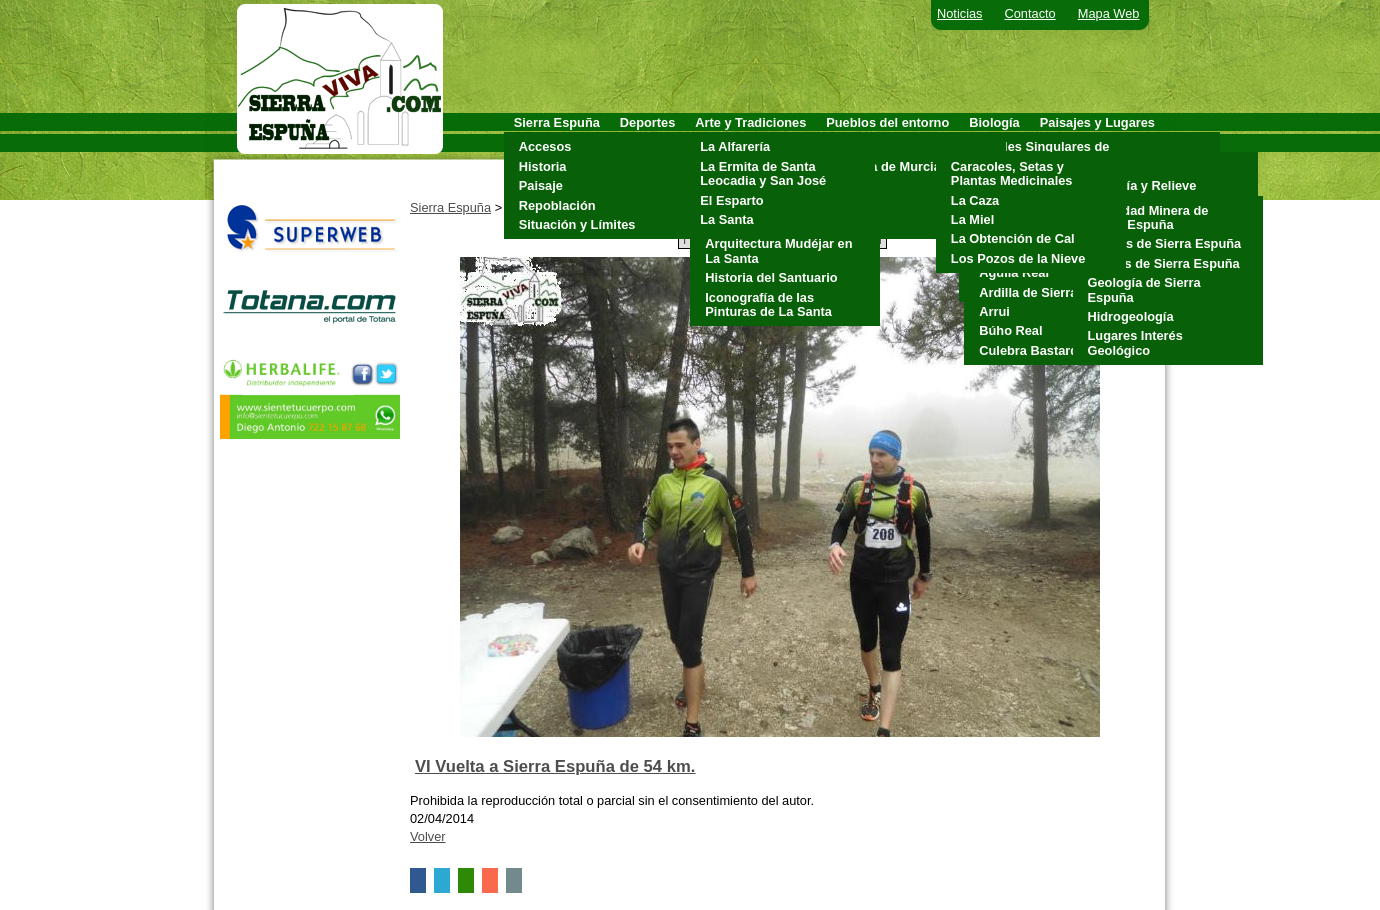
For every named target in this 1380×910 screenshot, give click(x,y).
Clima (1100, 166)
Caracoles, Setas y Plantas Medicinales (1012, 173)
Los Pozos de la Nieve (1018, 258)
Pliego (850, 205)
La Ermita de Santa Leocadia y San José (763, 173)
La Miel (972, 219)
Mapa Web (1109, 13)
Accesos (545, 146)
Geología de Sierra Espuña (1144, 289)
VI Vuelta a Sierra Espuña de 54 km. (555, 766)
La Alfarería (735, 146)
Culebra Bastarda (1032, 350)
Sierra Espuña (450, 207)
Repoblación (557, 205)
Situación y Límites (577, 224)
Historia (543, 166)
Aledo (849, 146)
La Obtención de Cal (1013, 238)
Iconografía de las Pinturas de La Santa (768, 304)
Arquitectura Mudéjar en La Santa (778, 250)
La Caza (975, 200)
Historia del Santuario (771, 277)
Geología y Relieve (1140, 185)
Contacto (1030, 13)
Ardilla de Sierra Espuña (1053, 292)
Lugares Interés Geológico (1135, 342)
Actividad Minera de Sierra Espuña (1148, 217)
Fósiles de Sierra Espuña (1164, 263)
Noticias (960, 13)
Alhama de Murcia (886, 166)
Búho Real (1010, 330)
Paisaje (541, 185)
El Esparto (731, 200)
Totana (851, 224)
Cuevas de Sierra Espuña (1165, 243)
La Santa (726, 219)
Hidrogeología (1131, 316)
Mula (845, 185)
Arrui (994, 311)
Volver (428, 836)
